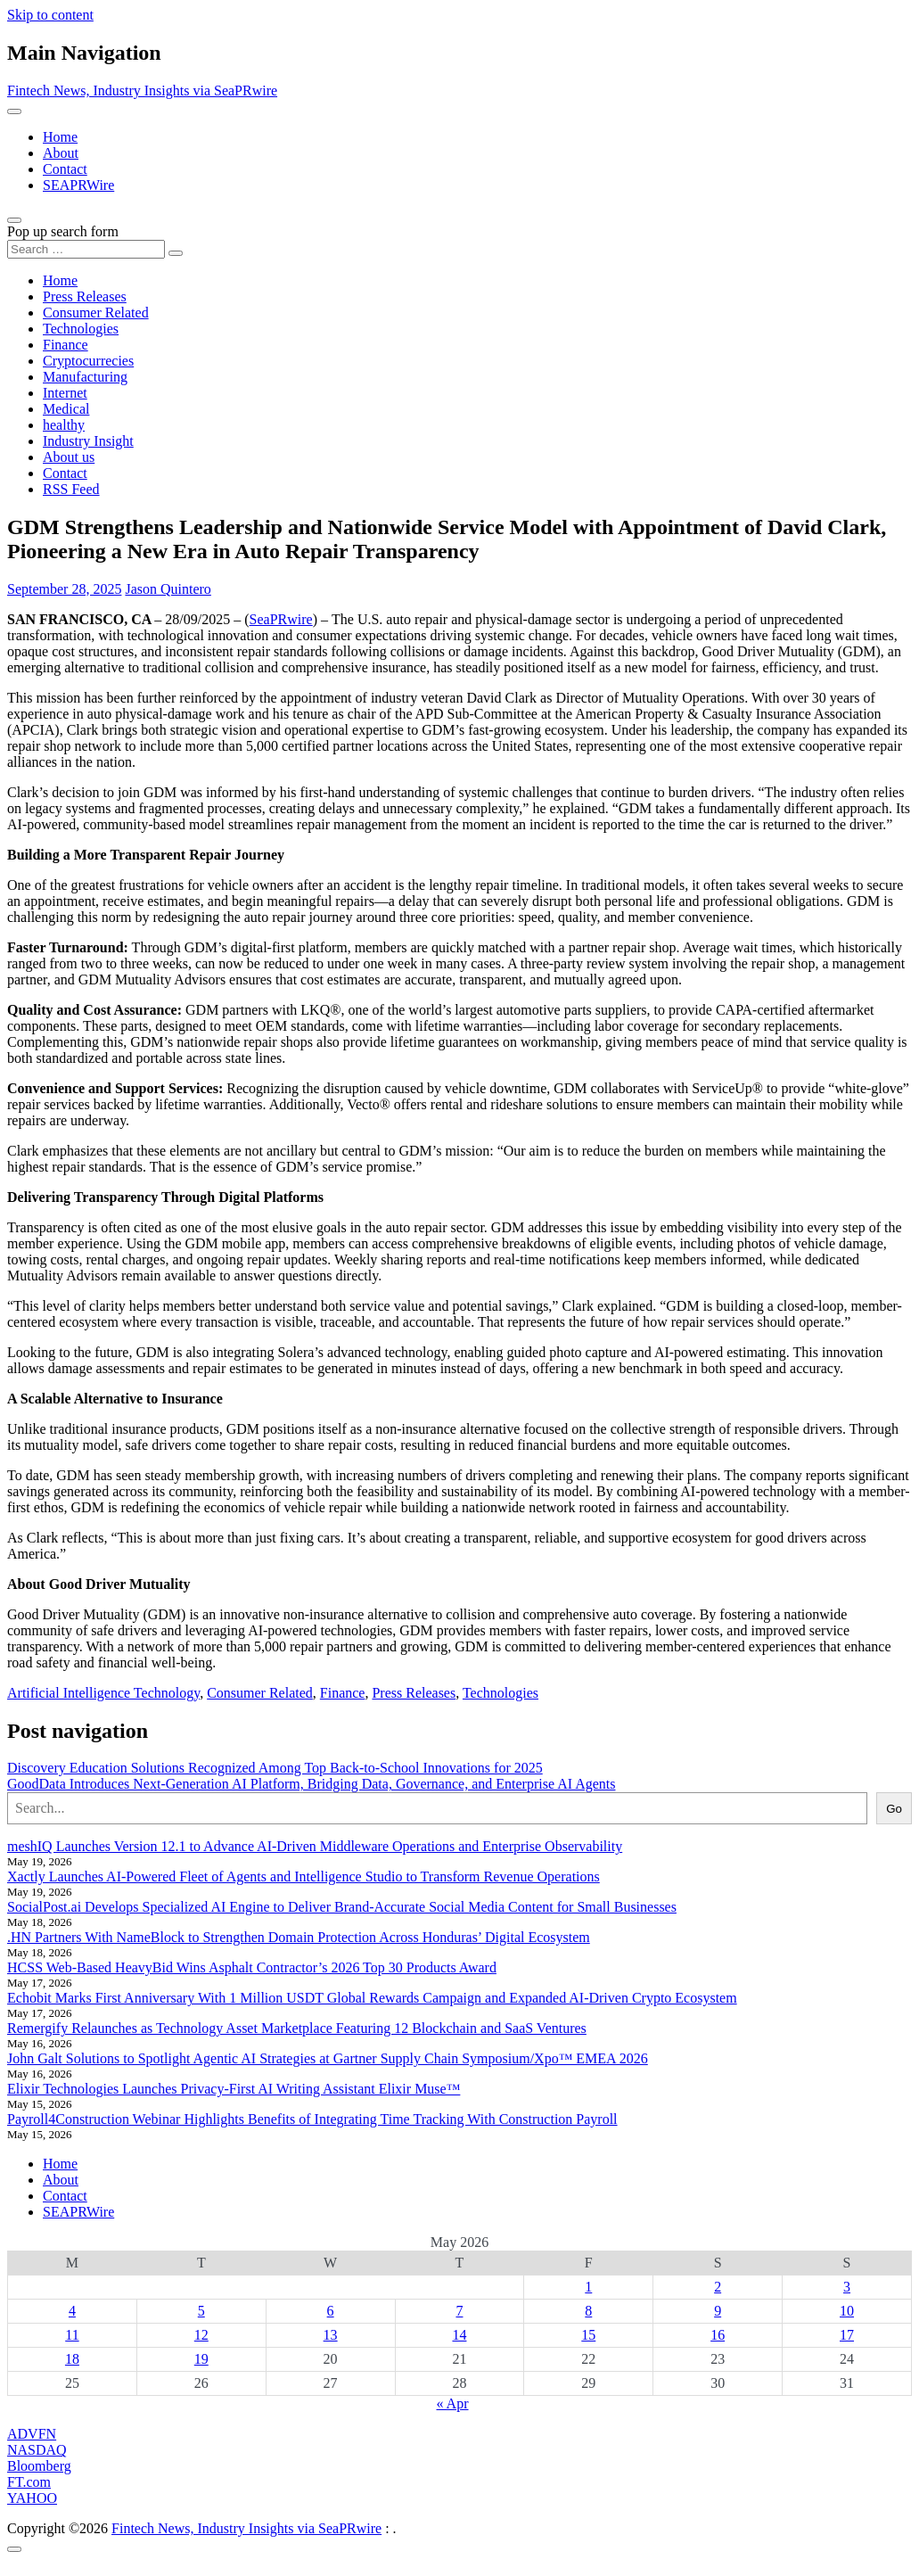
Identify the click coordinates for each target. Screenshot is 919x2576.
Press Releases (85, 296)
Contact (65, 169)
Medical (66, 408)
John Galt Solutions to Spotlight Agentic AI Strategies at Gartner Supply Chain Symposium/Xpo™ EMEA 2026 (327, 2058)
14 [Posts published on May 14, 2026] (459, 2334)
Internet (65, 392)
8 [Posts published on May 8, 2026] (588, 2310)
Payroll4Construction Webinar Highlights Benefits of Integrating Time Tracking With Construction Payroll (312, 2119)
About (60, 152)
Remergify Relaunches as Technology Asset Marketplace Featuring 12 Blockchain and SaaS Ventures (297, 2028)
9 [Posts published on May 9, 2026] (717, 2310)
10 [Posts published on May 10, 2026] (847, 2310)
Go (894, 1808)
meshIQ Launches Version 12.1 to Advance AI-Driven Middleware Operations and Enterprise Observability (314, 1846)
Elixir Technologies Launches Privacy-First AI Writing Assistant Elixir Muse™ (233, 2088)
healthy (64, 424)
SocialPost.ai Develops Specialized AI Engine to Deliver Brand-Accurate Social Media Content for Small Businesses (342, 1906)
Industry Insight (88, 441)
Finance (65, 344)
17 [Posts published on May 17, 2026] (847, 2334)
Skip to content (50, 14)
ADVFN (31, 2433)
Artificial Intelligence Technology (103, 1692)
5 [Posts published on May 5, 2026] (201, 2310)
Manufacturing (85, 376)
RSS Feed (71, 489)
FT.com (29, 2482)
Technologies (81, 328)
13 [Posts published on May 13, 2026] (331, 2334)
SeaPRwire (281, 619)
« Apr (453, 2403)
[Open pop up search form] (14, 220)
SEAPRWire (78, 185)
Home (60, 136)
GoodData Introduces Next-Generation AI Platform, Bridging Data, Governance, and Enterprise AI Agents (311, 1783)
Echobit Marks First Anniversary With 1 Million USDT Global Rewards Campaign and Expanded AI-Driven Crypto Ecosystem (372, 1997)
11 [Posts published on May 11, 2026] (71, 2334)
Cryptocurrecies (88, 360)
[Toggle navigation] (14, 111)
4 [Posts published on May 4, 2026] (72, 2310)
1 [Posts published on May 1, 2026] (588, 2286)
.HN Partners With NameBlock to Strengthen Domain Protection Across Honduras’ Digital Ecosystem (298, 1937)
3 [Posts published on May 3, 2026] (846, 2286)
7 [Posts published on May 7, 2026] (459, 2310)
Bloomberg (39, 2465)
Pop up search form (63, 231)
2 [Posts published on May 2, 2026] (717, 2286)
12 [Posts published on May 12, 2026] (201, 2334)
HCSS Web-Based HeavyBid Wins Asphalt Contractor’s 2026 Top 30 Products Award (251, 1967)
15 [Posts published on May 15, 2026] (588, 2334)
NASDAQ (37, 2449)
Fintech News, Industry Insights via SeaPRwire (142, 90)
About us (68, 457)
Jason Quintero (167, 589)
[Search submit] (175, 253)
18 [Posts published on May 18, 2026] (72, 2358)
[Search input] (86, 249)
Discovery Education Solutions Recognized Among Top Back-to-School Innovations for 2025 (275, 1767)
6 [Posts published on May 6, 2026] (330, 2310)
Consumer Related (96, 312)
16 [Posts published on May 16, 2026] (717, 2334)
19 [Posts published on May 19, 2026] (201, 2358)
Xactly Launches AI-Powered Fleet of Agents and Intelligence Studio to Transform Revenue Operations (303, 1876)
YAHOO (32, 2498)
